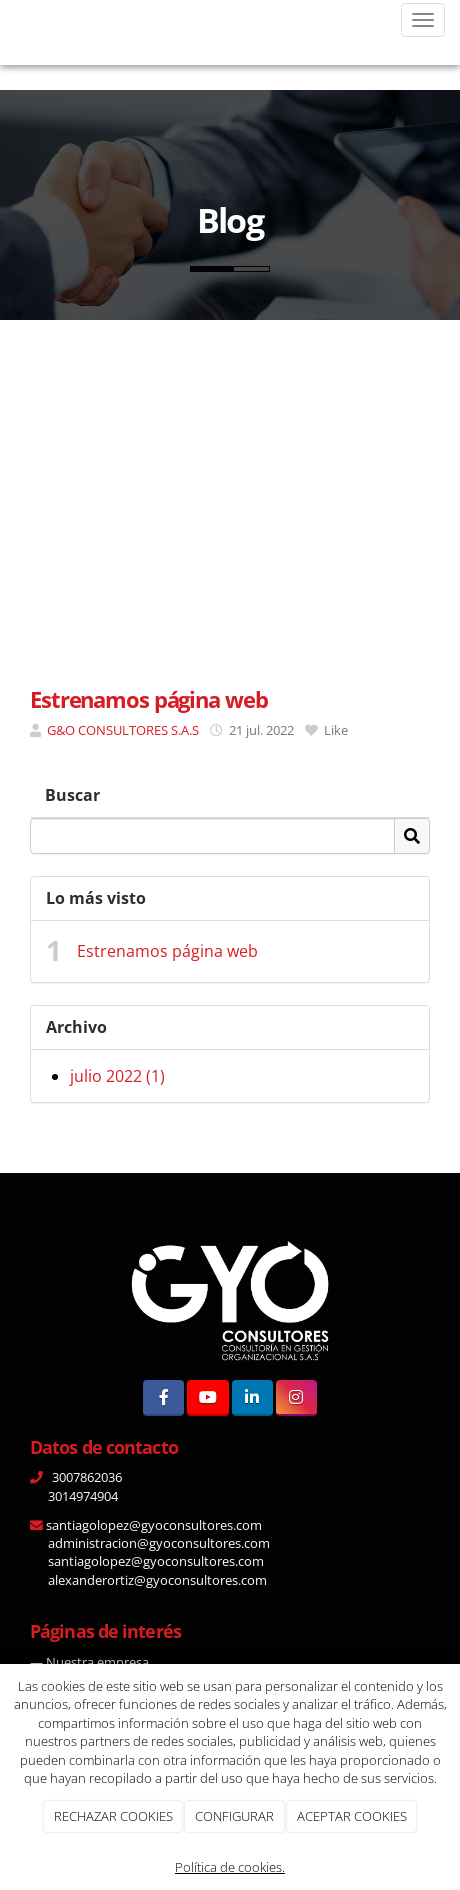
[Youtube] (207, 1397)
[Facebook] (163, 1397)
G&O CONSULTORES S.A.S (123, 730)
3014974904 (83, 1496)
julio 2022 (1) (117, 1076)
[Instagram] (296, 1397)
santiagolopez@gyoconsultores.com (152, 1525)
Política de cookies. (230, 1867)
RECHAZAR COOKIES (113, 1816)
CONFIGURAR (234, 1816)
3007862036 (85, 1477)
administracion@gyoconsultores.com (157, 1543)
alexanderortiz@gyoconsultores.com (156, 1580)
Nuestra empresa (97, 1662)
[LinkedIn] (252, 1397)
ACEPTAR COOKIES (352, 1816)
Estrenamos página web (167, 951)
